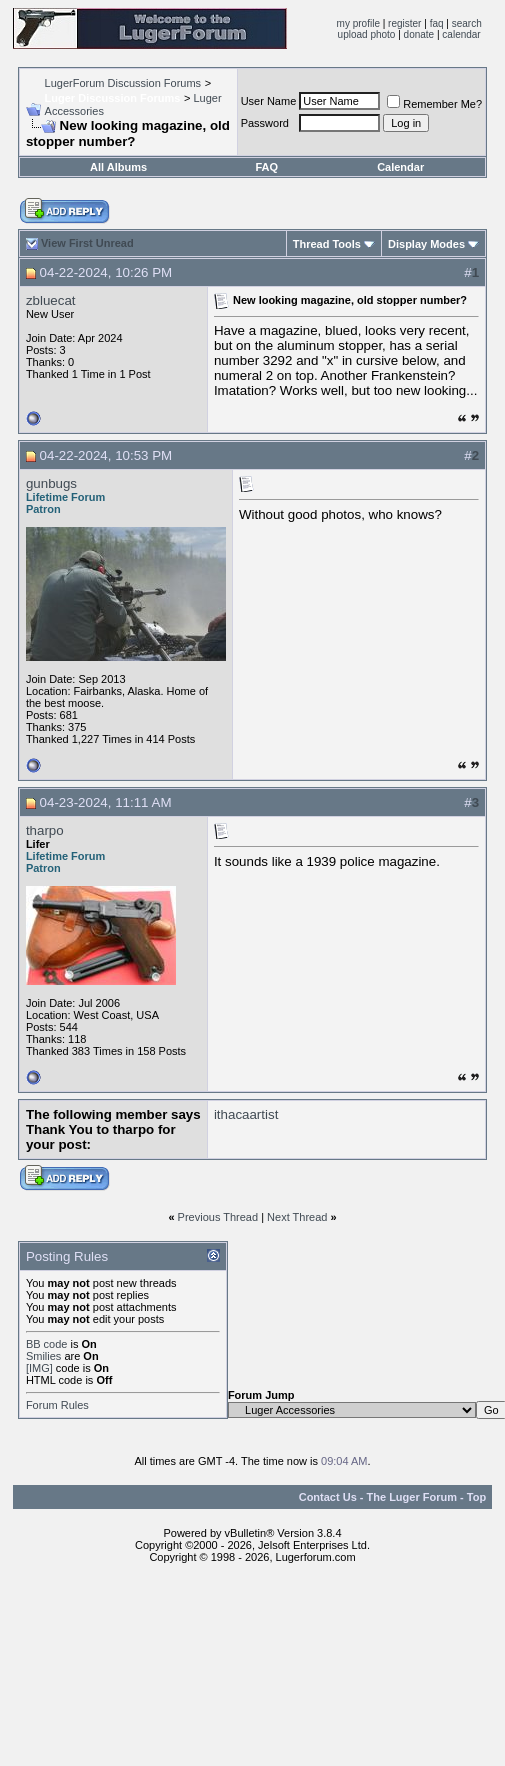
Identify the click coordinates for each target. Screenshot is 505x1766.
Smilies (43, 1356)
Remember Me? (434, 104)
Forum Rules (57, 1405)
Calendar (400, 167)
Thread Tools (327, 244)
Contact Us (328, 1497)
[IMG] (39, 1368)
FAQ (266, 167)
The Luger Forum (412, 1497)
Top (476, 1497)
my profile (358, 23)
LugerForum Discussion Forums (123, 83)
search (467, 23)
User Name (269, 101)
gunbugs (51, 483)
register (404, 23)
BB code (47, 1344)
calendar (461, 34)
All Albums (118, 167)
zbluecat (51, 300)
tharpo (45, 830)
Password (265, 123)
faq (437, 23)
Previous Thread (218, 1217)
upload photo (367, 34)
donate (419, 34)
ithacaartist (246, 1114)
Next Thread (297, 1217)
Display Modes (426, 244)
